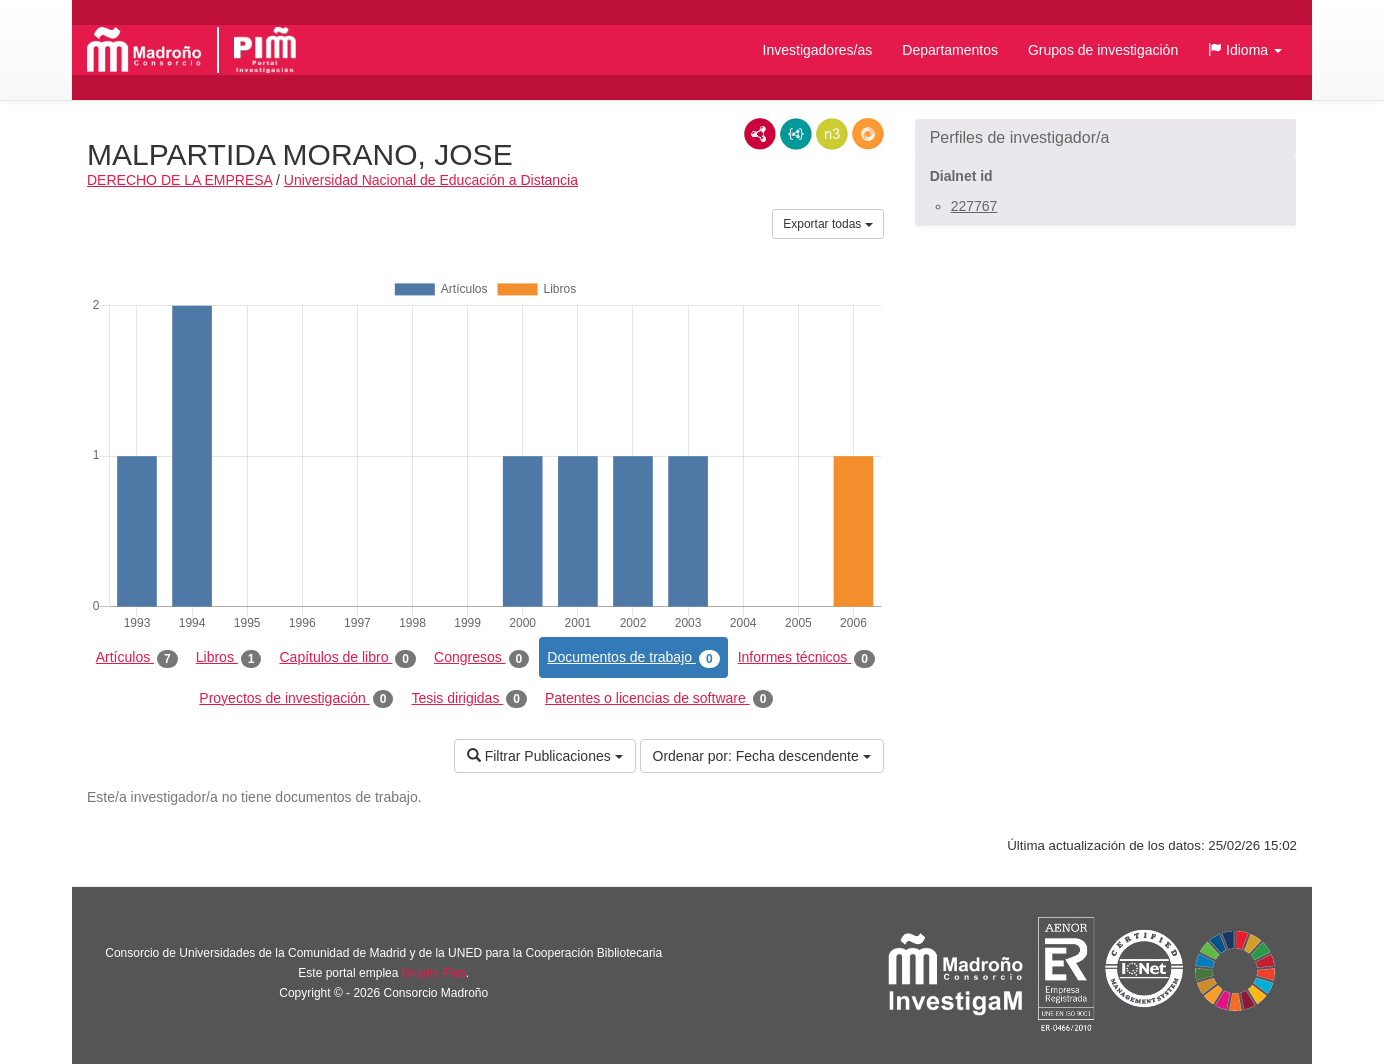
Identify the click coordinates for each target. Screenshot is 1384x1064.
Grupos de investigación (1103, 50)
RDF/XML (760, 134)
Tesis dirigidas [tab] (469, 699)
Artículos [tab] (137, 658)
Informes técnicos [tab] (806, 658)
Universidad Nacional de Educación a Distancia (431, 180)
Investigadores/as (818, 50)
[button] (1245, 50)
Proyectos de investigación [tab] (296, 699)
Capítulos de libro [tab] (347, 658)
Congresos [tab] (481, 658)
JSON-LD (796, 134)
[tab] (1105, 138)
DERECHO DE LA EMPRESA (179, 180)
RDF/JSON (868, 134)
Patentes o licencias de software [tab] (659, 699)
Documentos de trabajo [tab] (633, 658)
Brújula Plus (434, 973)
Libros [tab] (229, 658)
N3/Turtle (832, 134)
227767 (974, 206)
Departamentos (950, 50)
